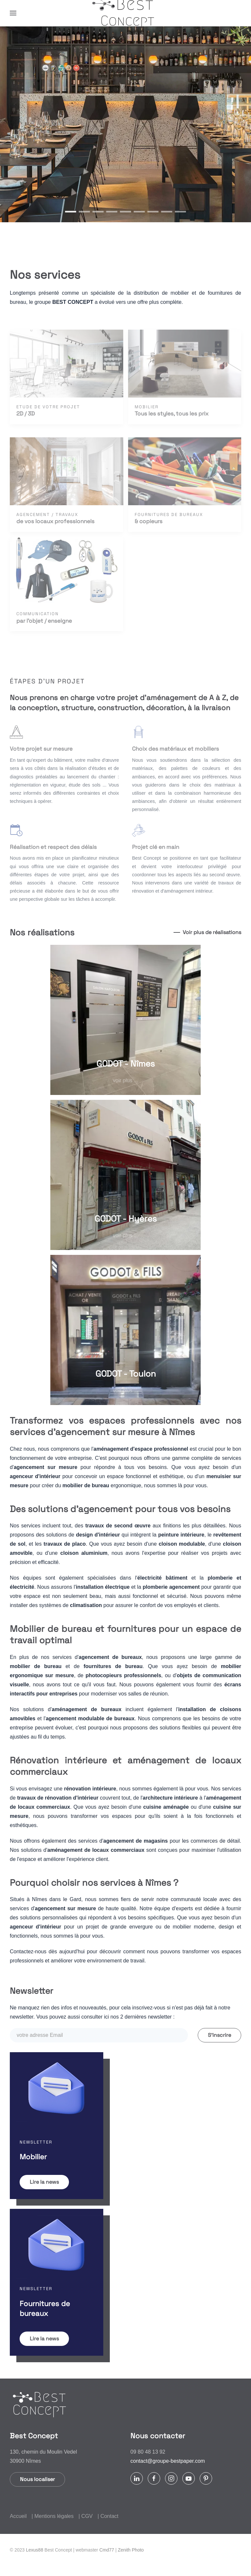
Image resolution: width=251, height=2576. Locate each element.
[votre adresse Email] (99, 2035)
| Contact (108, 2516)
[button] (13, 13)
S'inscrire (219, 2035)
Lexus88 (34, 2550)
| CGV (85, 2516)
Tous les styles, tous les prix (172, 413)
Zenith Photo (130, 2550)
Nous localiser (37, 2479)
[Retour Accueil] (125, 13)
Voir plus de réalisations (212, 932)
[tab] (70, 211)
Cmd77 (106, 2550)
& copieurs (148, 521)
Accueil (18, 2516)
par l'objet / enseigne (44, 620)
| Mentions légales (53, 2516)
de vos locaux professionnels (55, 521)
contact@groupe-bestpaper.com (167, 2461)
